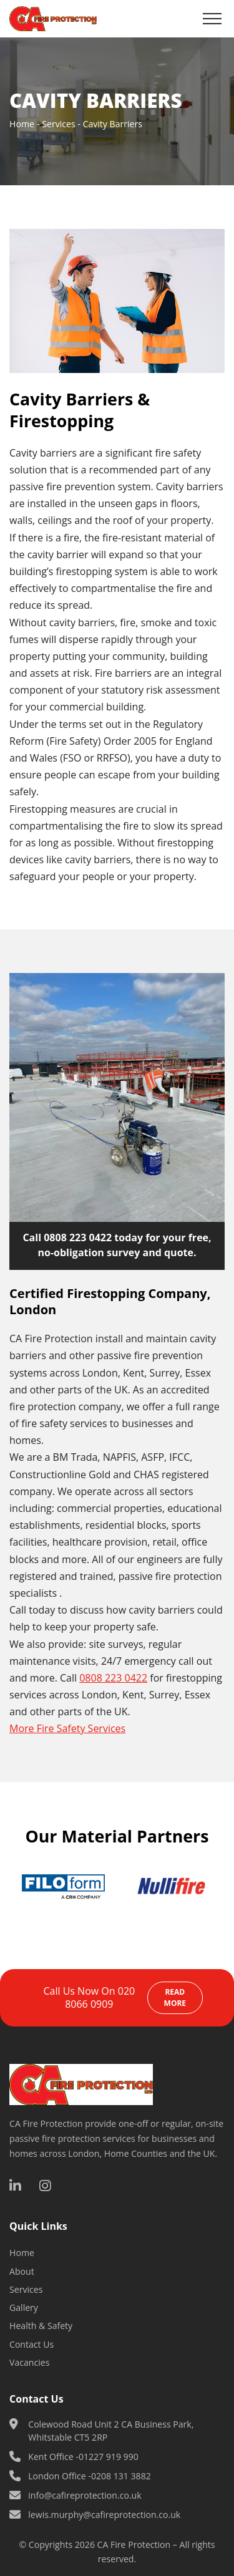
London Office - (89, 2475)
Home (21, 124)
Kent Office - (83, 2456)
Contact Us (31, 2344)
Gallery (23, 2307)
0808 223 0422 (78, 1237)
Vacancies (30, 2362)
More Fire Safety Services (67, 1728)
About (21, 2271)
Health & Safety (40, 2325)
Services (58, 124)
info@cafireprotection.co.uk (84, 2495)
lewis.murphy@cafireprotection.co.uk (104, 2514)
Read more (175, 1997)
